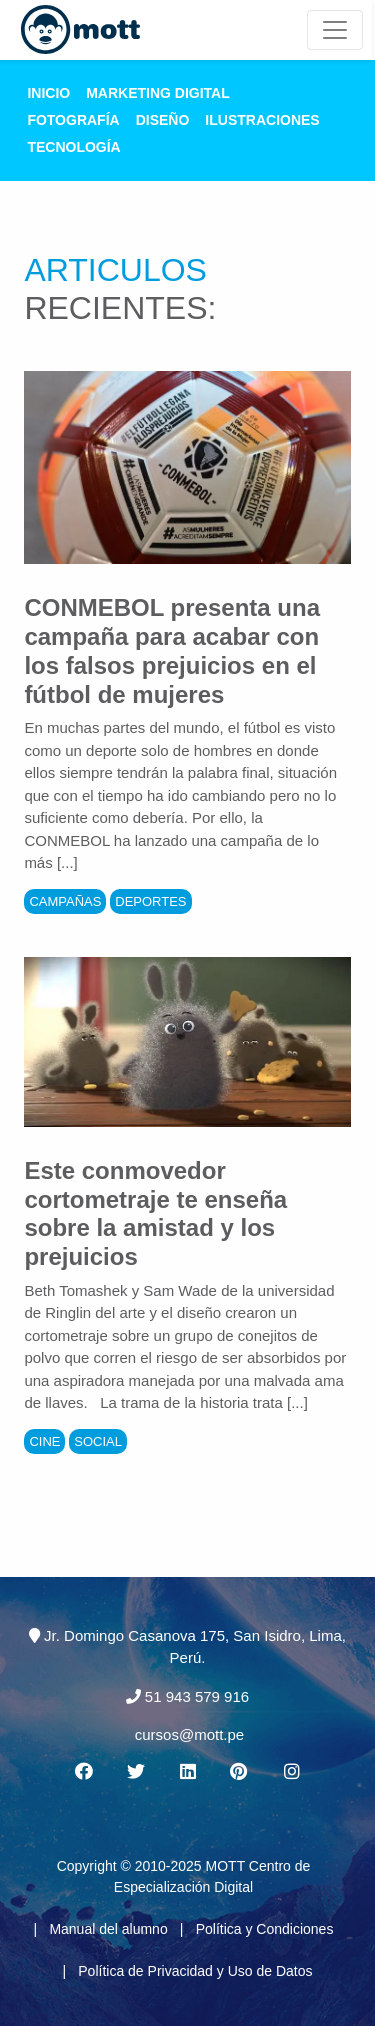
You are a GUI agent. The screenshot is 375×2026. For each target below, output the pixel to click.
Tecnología (73, 147)
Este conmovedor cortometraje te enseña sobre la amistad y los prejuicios (155, 1213)
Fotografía (73, 120)
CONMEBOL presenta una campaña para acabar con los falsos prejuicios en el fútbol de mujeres (172, 650)
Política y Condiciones (265, 1929)
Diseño (163, 120)
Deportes (150, 901)
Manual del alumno (108, 1929)
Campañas (65, 901)
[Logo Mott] (80, 30)
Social (98, 1441)
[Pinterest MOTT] (240, 1772)
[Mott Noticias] (335, 30)
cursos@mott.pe (189, 1734)
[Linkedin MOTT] (188, 1772)
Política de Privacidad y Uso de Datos (195, 1971)
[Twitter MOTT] (135, 1772)
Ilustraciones (262, 120)
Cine (44, 1441)
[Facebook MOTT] (83, 1772)
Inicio (48, 93)
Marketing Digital (158, 93)
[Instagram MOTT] (292, 1772)
